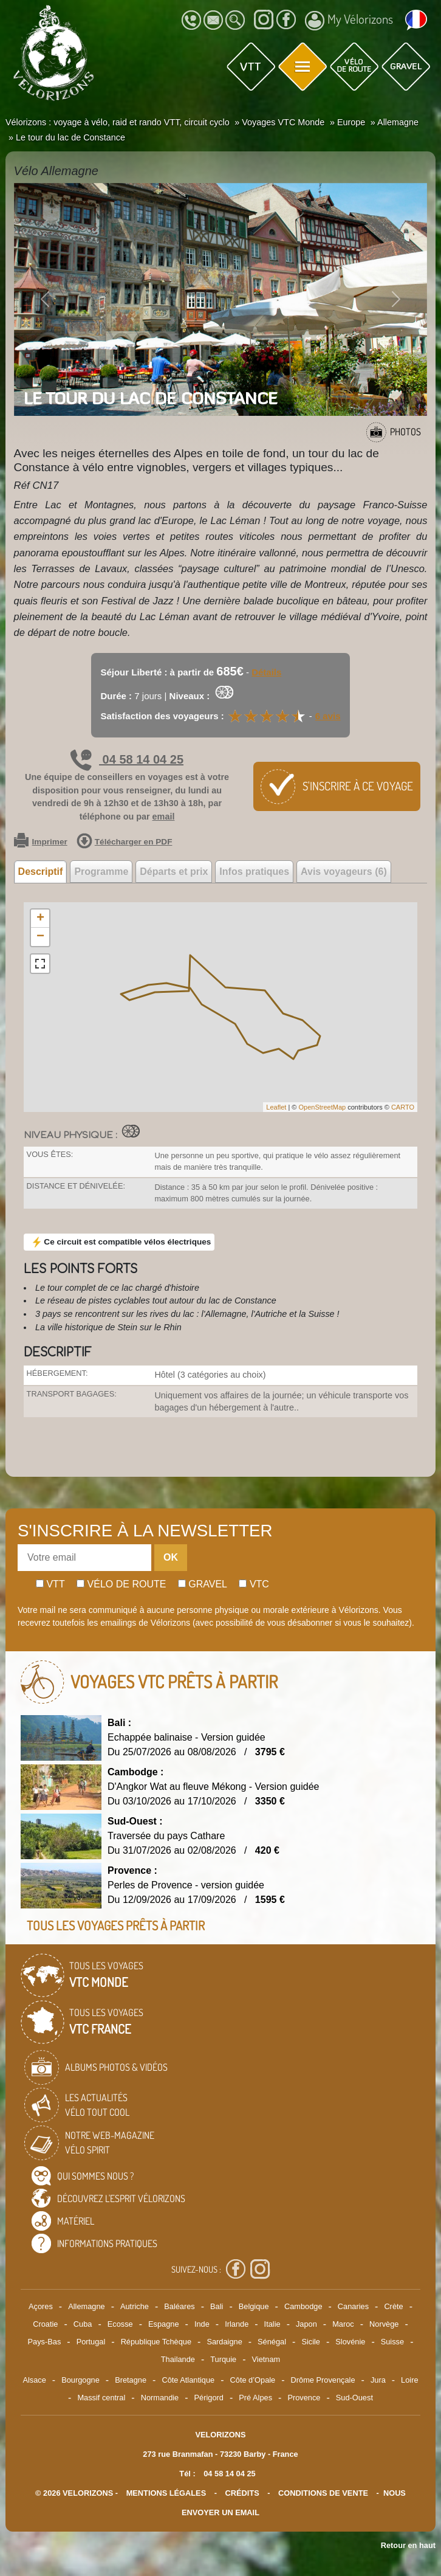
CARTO (402, 1107)
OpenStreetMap (322, 1107)
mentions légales (166, 2493)
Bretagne (130, 2379)
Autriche (134, 2306)
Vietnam (266, 2359)
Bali (216, 2306)
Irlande (236, 2324)
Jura (378, 2379)
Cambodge (303, 2306)
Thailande (178, 2359)
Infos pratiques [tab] (254, 871)
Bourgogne (80, 2379)
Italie (272, 2324)
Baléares (179, 2306)
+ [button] (40, 919)
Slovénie (350, 2341)
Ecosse (120, 2324)
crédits (242, 2493)
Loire (409, 2379)
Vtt (50, 1584)
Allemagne (86, 2306)
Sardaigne (224, 2341)
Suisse (392, 2341)
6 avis (328, 716)
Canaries (353, 2306)
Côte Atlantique (188, 2379)
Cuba (83, 2324)
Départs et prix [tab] (174, 871)
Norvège (383, 2324)
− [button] (40, 937)
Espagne (163, 2324)
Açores (41, 2306)
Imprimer (40, 842)
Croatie (45, 2324)
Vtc (253, 1584)
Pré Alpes (255, 2397)
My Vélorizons (349, 20)
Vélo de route (121, 1584)
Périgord (209, 2397)
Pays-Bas (44, 2341)
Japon (306, 2324)
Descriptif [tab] (40, 871)
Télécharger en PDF (125, 842)
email (163, 816)
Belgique (254, 2306)
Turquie (223, 2359)
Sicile (310, 2341)
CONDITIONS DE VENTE (323, 2493)
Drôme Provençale (323, 2379)
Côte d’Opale (253, 2379)
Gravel (202, 1584)
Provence (303, 2397)
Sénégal (272, 2341)
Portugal (91, 2341)
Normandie (160, 2397)
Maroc (343, 2324)
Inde (202, 2324)
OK (170, 1557)
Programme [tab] (101, 871)
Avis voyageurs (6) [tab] (344, 871)
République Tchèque (156, 2341)
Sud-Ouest (354, 2397)
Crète (393, 2306)
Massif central (101, 2397)
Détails (266, 672)
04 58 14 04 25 (126, 759)
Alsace (34, 2379)
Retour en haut (408, 2545)
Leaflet (276, 1107)
